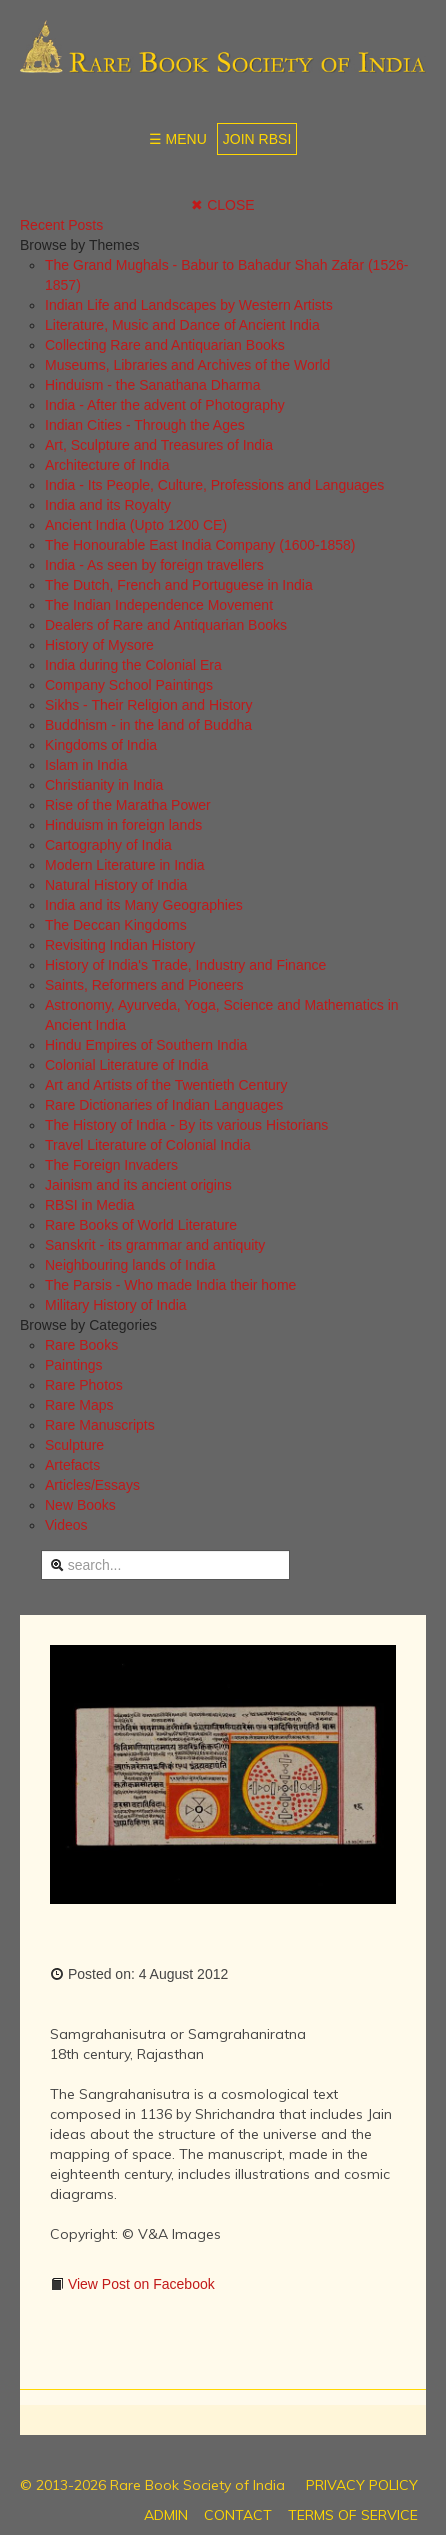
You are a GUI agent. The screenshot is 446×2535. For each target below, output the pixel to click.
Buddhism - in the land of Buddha (148, 725)
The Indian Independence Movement (159, 605)
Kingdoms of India (101, 745)
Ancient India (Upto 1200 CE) (136, 525)
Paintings (74, 1365)
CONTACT (238, 2515)
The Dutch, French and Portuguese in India (179, 585)
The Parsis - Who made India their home (170, 1285)
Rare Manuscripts (100, 1425)
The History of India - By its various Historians (186, 1125)
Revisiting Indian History (120, 945)
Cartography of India (108, 845)
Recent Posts (61, 225)
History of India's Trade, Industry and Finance (185, 965)
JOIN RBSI (257, 139)
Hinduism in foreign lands (123, 825)
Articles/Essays (92, 1485)
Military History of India (116, 1305)
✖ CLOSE (222, 205)
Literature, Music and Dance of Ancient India (182, 325)
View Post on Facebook (139, 2284)
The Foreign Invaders (111, 1165)
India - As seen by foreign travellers (154, 565)
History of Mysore (99, 645)
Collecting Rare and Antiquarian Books (165, 345)
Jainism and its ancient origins (138, 1185)
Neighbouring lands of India (130, 1265)
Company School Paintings (129, 685)
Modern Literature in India (125, 865)
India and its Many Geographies (144, 905)
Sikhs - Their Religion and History (149, 705)
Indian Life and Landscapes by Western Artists (189, 305)
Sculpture (74, 1445)
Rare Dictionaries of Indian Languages (164, 1105)
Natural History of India (116, 885)
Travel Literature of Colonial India (148, 1145)
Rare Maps (79, 1405)
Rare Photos (84, 1385)
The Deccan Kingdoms (116, 925)
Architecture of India (107, 465)
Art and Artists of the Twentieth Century (166, 1085)
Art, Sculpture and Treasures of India (159, 445)
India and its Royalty (108, 505)
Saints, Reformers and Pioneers (144, 985)
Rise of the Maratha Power (128, 805)
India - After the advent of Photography (165, 405)
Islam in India (86, 765)
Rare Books (81, 1345)
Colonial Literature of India (126, 1065)
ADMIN (166, 2515)
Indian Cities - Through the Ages (145, 425)
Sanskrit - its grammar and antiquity (155, 1245)
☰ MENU (178, 139)
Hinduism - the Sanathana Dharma (153, 385)
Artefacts (72, 1465)
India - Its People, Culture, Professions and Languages (214, 485)
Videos (66, 1525)
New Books (80, 1505)
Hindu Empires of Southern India (146, 1045)
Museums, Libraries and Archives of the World (187, 365)
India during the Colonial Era (133, 665)
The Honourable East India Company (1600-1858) (200, 545)
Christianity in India (104, 785)
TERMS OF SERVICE (353, 2515)
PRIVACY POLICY (362, 2485)
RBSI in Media (89, 1205)
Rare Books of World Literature (141, 1225)
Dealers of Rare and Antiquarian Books (166, 625)
